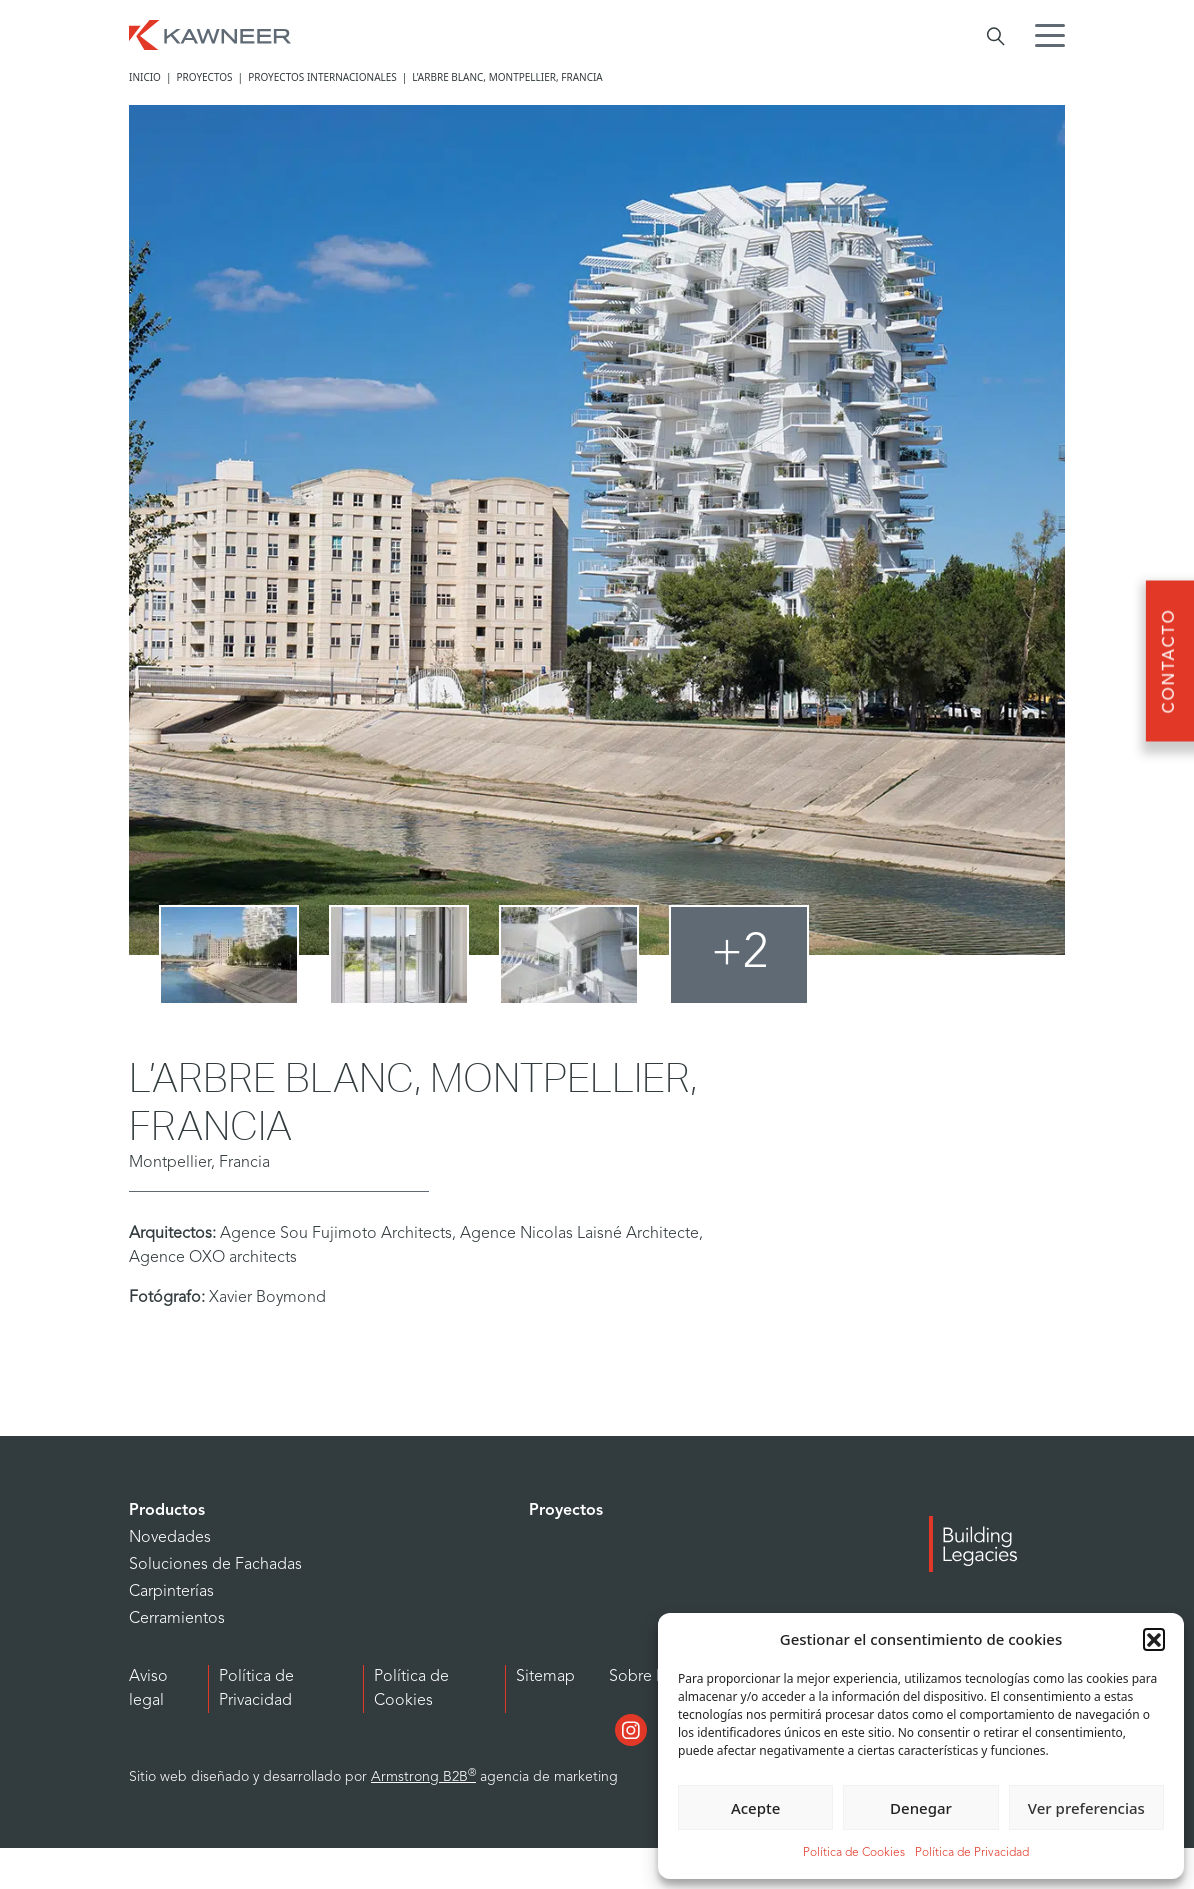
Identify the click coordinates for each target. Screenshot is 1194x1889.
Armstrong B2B (423, 1777)
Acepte (755, 1808)
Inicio (145, 77)
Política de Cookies (854, 1853)
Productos (167, 1511)
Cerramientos (177, 1619)
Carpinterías (171, 1592)
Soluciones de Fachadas (215, 1565)
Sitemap (545, 1677)
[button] (1154, 1639)
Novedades (170, 1538)
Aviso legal (148, 1689)
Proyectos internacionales (322, 77)
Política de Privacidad (972, 1853)
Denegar (921, 1808)
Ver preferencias (1086, 1808)
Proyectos (204, 77)
